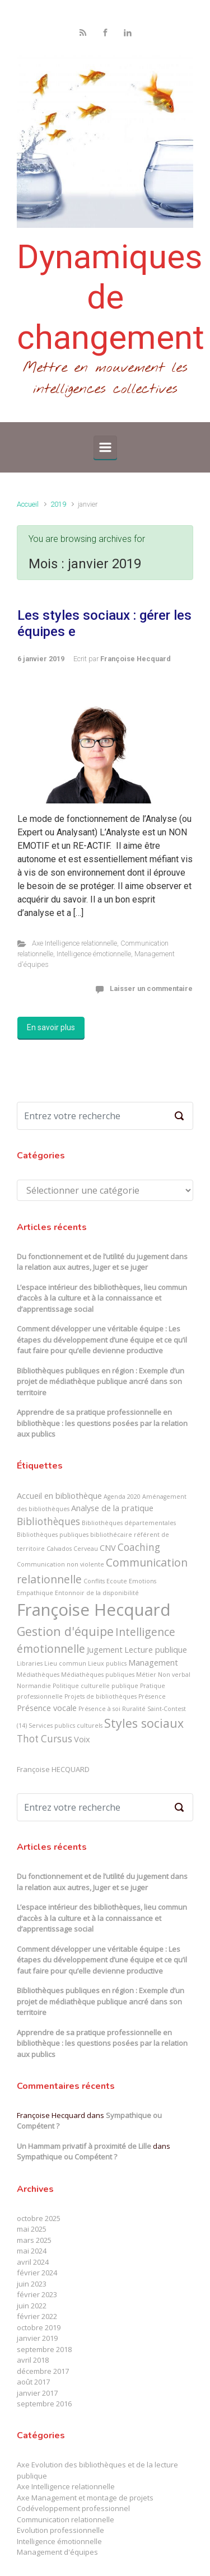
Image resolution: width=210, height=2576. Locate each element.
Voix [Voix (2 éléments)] (82, 1739)
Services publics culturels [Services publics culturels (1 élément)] (65, 1725)
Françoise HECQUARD (53, 1769)
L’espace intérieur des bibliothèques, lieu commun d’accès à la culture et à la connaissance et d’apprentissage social (102, 1298)
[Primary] (105, 447)
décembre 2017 (43, 2371)
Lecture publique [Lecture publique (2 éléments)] (155, 1649)
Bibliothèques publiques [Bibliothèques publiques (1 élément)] (52, 1535)
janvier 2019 (37, 2338)
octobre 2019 (38, 2327)
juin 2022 (31, 2306)
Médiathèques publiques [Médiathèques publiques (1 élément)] (97, 1675)
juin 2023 (31, 2284)
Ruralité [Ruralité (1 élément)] (134, 1709)
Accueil (28, 504)
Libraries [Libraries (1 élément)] (30, 1663)
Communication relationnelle (65, 2519)
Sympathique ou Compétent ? (67, 2157)
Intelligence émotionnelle (94, 954)
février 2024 (37, 2273)
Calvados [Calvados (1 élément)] (59, 1549)
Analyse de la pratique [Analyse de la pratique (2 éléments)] (112, 1507)
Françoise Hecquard (135, 658)
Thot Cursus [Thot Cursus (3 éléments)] (44, 1738)
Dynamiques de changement (110, 297)
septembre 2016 (44, 2404)
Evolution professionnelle (60, 2530)
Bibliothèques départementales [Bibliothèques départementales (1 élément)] (129, 1523)
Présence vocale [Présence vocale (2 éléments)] (47, 1707)
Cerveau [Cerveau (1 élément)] (85, 1549)
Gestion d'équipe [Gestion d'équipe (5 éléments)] (65, 1631)
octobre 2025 (38, 2218)
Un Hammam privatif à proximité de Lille (84, 2146)
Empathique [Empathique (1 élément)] (35, 1593)
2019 (58, 504)
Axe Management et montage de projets (85, 2498)
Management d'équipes (57, 2552)
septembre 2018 (44, 2349)
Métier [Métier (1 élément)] (146, 1675)
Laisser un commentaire (151, 988)
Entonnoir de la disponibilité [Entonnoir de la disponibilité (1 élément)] (97, 1593)
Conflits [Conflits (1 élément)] (94, 1581)
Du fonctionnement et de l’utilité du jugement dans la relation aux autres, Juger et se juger (102, 1262)
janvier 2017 (37, 2393)
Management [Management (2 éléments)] (153, 1662)
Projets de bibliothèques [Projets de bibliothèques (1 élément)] (100, 1696)
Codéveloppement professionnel (73, 2508)
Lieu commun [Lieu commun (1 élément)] (65, 1663)
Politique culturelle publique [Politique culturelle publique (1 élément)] (95, 1686)
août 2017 (33, 2382)
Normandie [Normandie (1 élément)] (34, 1686)
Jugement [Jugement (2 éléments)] (105, 1649)
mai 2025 (31, 2229)
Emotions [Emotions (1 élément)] (142, 1581)
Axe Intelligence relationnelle (74, 943)
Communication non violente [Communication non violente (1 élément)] (60, 1564)
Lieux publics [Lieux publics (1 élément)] (107, 1663)
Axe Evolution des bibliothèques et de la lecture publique (97, 2470)
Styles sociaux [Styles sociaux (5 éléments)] (144, 1723)
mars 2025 (34, 2240)
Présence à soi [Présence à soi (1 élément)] (99, 1709)
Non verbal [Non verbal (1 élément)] (174, 1675)
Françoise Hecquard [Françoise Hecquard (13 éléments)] (94, 1609)
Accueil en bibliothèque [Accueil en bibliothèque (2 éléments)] (59, 1495)
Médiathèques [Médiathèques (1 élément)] (38, 1675)
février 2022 (37, 2316)
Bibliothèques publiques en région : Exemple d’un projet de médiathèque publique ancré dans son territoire (100, 1381)
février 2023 (37, 2294)
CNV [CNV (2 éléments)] (108, 1547)
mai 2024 (31, 2251)
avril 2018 (33, 2360)
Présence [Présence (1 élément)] (152, 1696)
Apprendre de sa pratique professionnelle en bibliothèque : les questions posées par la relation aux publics (102, 1423)
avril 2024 (33, 2262)
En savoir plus (51, 1027)
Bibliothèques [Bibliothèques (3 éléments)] (48, 1521)
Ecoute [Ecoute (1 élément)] (116, 1581)
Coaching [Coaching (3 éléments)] (139, 1547)
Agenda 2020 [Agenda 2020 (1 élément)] (122, 1496)
